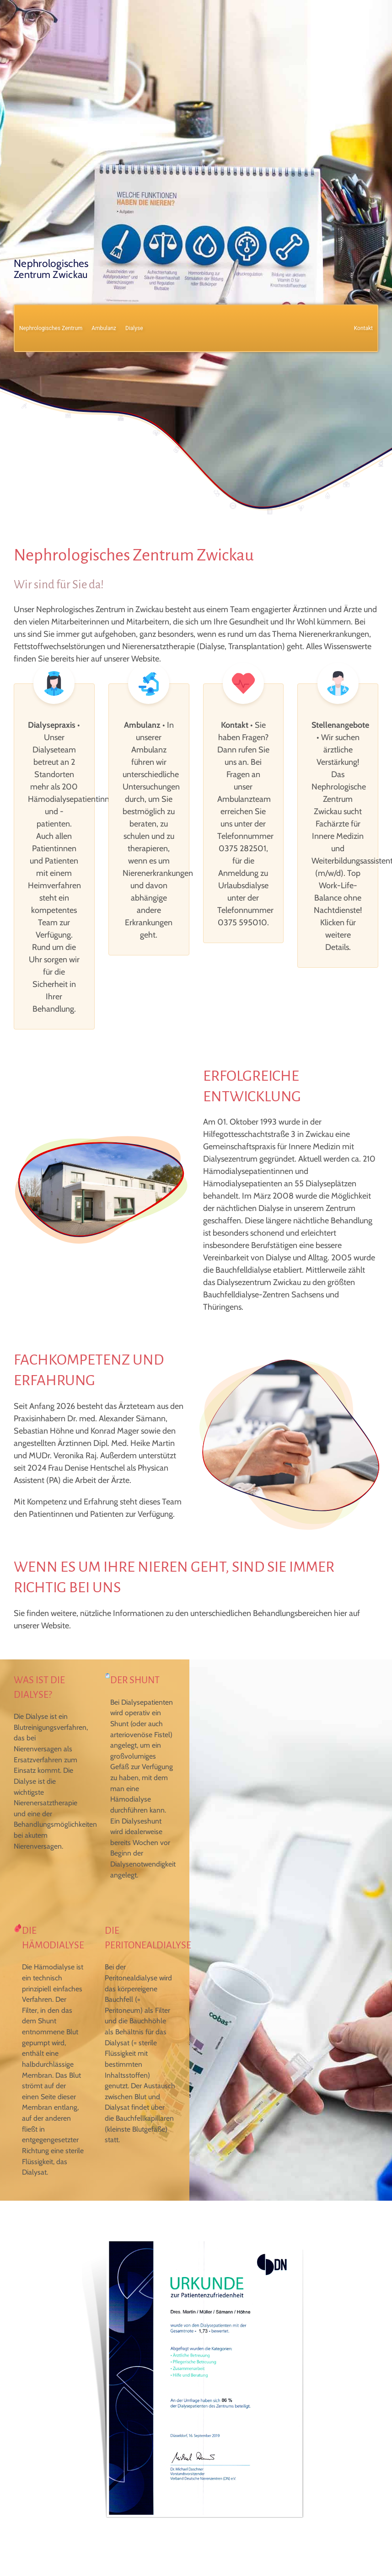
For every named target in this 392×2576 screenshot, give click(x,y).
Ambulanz (103, 328)
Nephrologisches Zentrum (50, 328)
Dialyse (134, 328)
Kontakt (363, 328)
